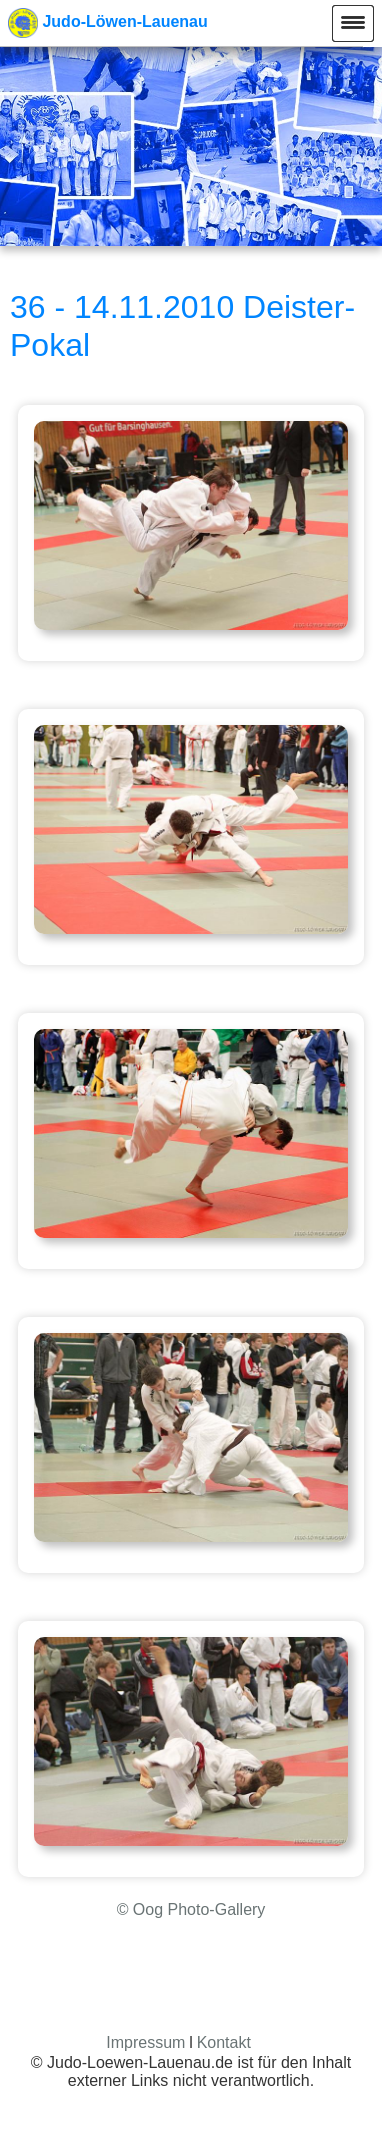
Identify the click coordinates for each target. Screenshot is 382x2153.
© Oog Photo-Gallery (191, 1909)
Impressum (145, 2042)
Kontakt (224, 2042)
